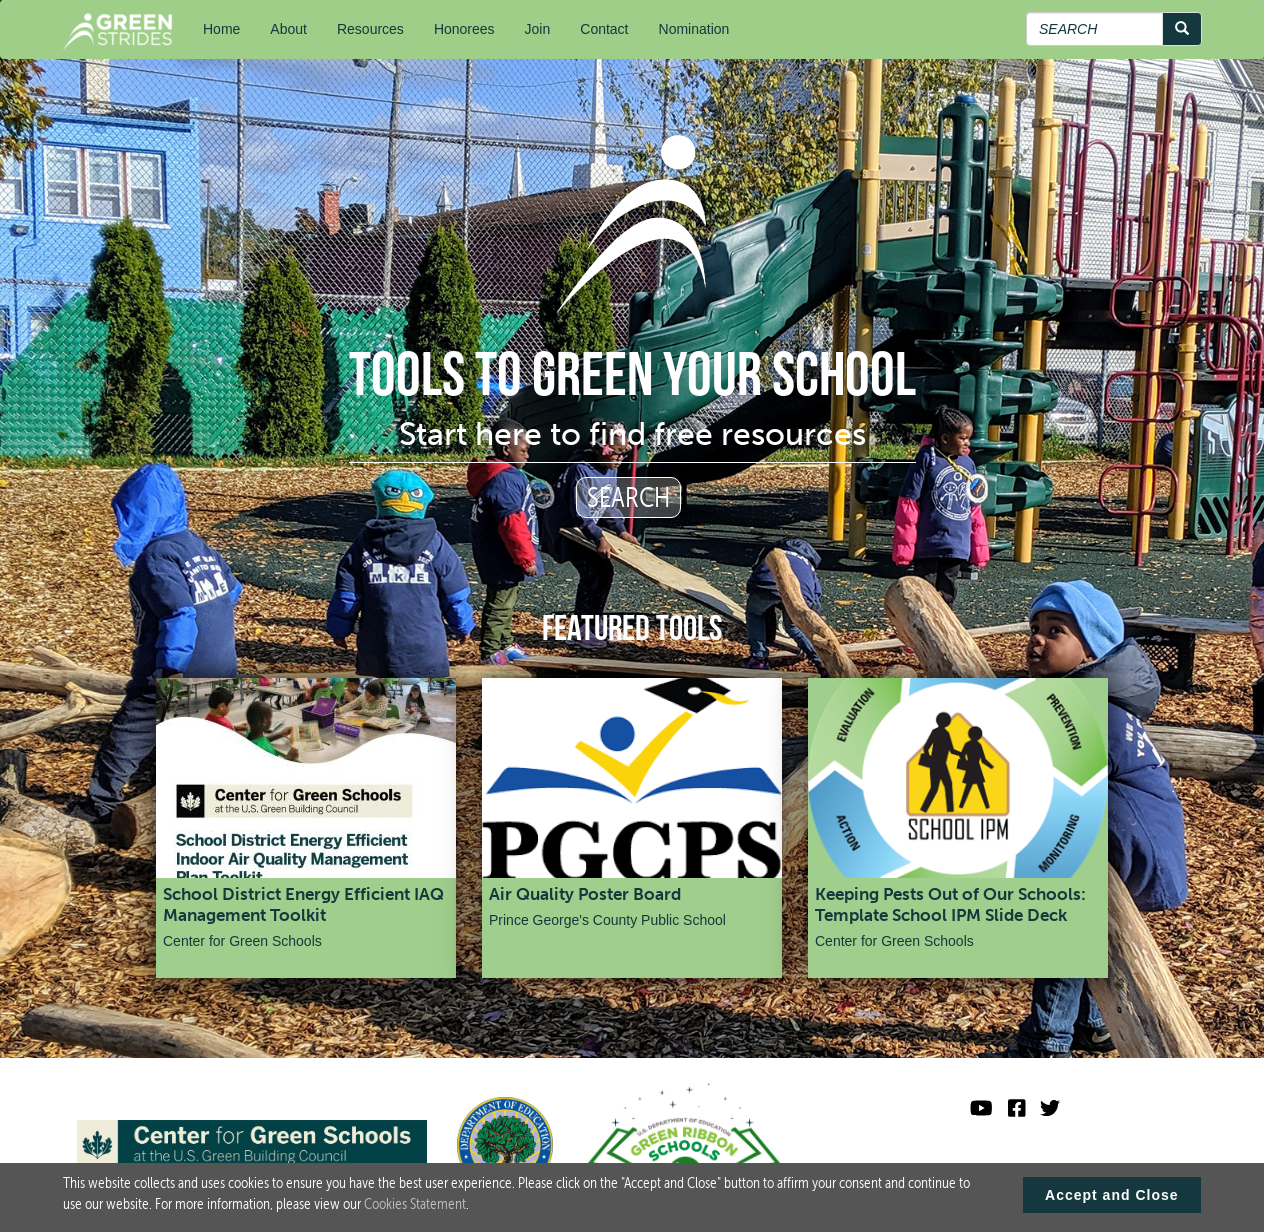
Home (221, 29)
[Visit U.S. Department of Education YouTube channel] (981, 1108)
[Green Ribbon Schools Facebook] (1017, 1108)
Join (538, 29)
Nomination (694, 29)
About (288, 29)
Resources (370, 29)
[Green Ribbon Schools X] (1050, 1108)
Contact (604, 29)
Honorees (464, 29)
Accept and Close (1111, 1199)
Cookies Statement (415, 1208)
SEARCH (628, 497)
